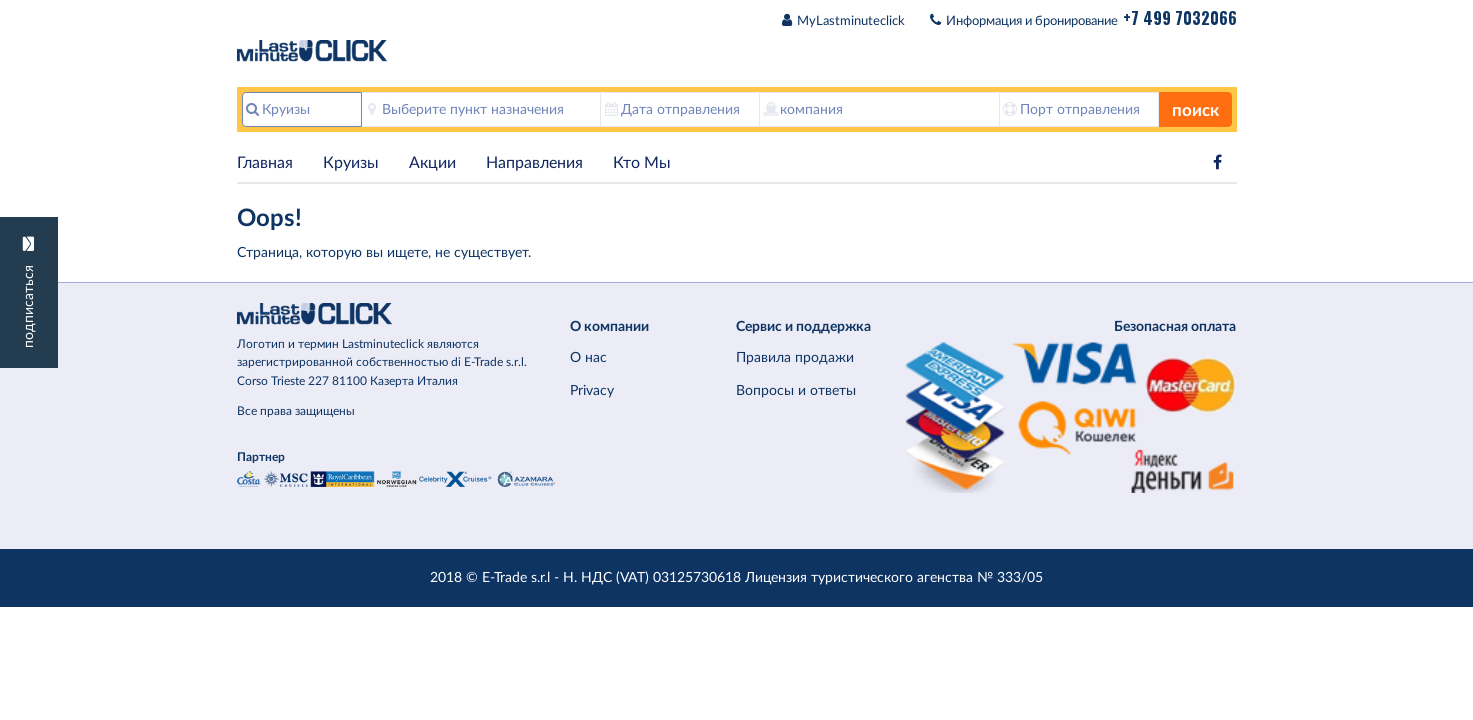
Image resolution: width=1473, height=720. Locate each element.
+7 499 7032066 (1180, 18)
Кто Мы (642, 163)
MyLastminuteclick (851, 21)
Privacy (592, 390)
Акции (432, 163)
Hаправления (534, 163)
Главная (265, 163)
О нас (588, 357)
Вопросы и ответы (796, 390)
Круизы (351, 163)
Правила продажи (795, 357)
